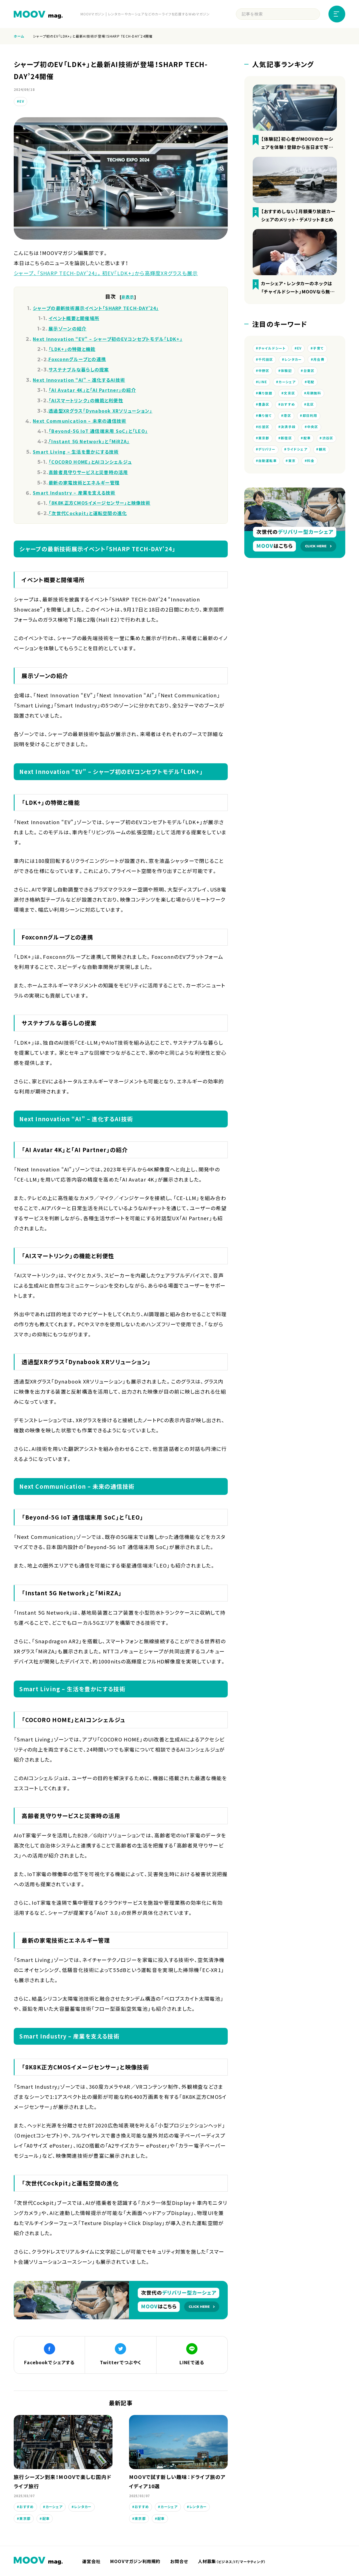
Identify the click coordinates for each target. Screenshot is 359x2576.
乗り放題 (265, 395)
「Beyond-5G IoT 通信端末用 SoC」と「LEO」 (98, 431)
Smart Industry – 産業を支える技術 (74, 492)
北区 (310, 406)
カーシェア (54, 2508)
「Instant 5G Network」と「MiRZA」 (89, 441)
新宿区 (286, 441)
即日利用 (309, 418)
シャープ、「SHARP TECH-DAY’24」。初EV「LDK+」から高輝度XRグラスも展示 (106, 273)
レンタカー (82, 2508)
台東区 (309, 371)
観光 (262, 465)
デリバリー (289, 453)
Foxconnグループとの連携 (77, 359)
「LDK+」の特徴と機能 (72, 349)
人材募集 (236, 2563)
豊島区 (264, 406)
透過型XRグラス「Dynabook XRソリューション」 (100, 410)
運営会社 (92, 2563)
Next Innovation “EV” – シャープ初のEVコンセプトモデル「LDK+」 (108, 338)
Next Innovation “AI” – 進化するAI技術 (79, 379)
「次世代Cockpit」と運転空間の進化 (88, 513)
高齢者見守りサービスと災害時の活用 (88, 472)
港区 (287, 418)
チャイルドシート (272, 348)
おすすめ (26, 2508)
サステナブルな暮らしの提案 (79, 369)
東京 (311, 465)
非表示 (127, 297)
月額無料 (314, 395)
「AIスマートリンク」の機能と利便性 (86, 400)
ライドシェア (320, 453)
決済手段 (288, 430)
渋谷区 (264, 453)
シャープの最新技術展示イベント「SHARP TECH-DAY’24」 (96, 308)
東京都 (25, 2520)
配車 (46, 2520)
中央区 (313, 430)
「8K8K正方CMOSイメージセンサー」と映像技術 (100, 502)
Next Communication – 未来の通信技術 (79, 420)
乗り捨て (265, 418)
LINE (262, 383)
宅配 (311, 383)
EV (21, 101)
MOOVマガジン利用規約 (137, 2563)
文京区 (289, 395)
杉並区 (264, 430)
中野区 (264, 371)
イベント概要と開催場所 (74, 318)
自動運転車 (286, 465)
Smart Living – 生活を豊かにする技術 (76, 451)
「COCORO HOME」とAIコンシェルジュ (90, 461)
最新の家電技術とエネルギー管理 (84, 482)
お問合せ (183, 2563)
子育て (319, 348)
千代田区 (265, 360)
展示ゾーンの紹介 (67, 328)
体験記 (286, 371)
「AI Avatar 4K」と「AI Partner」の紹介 (92, 390)
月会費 (319, 360)
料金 (262, 476)
